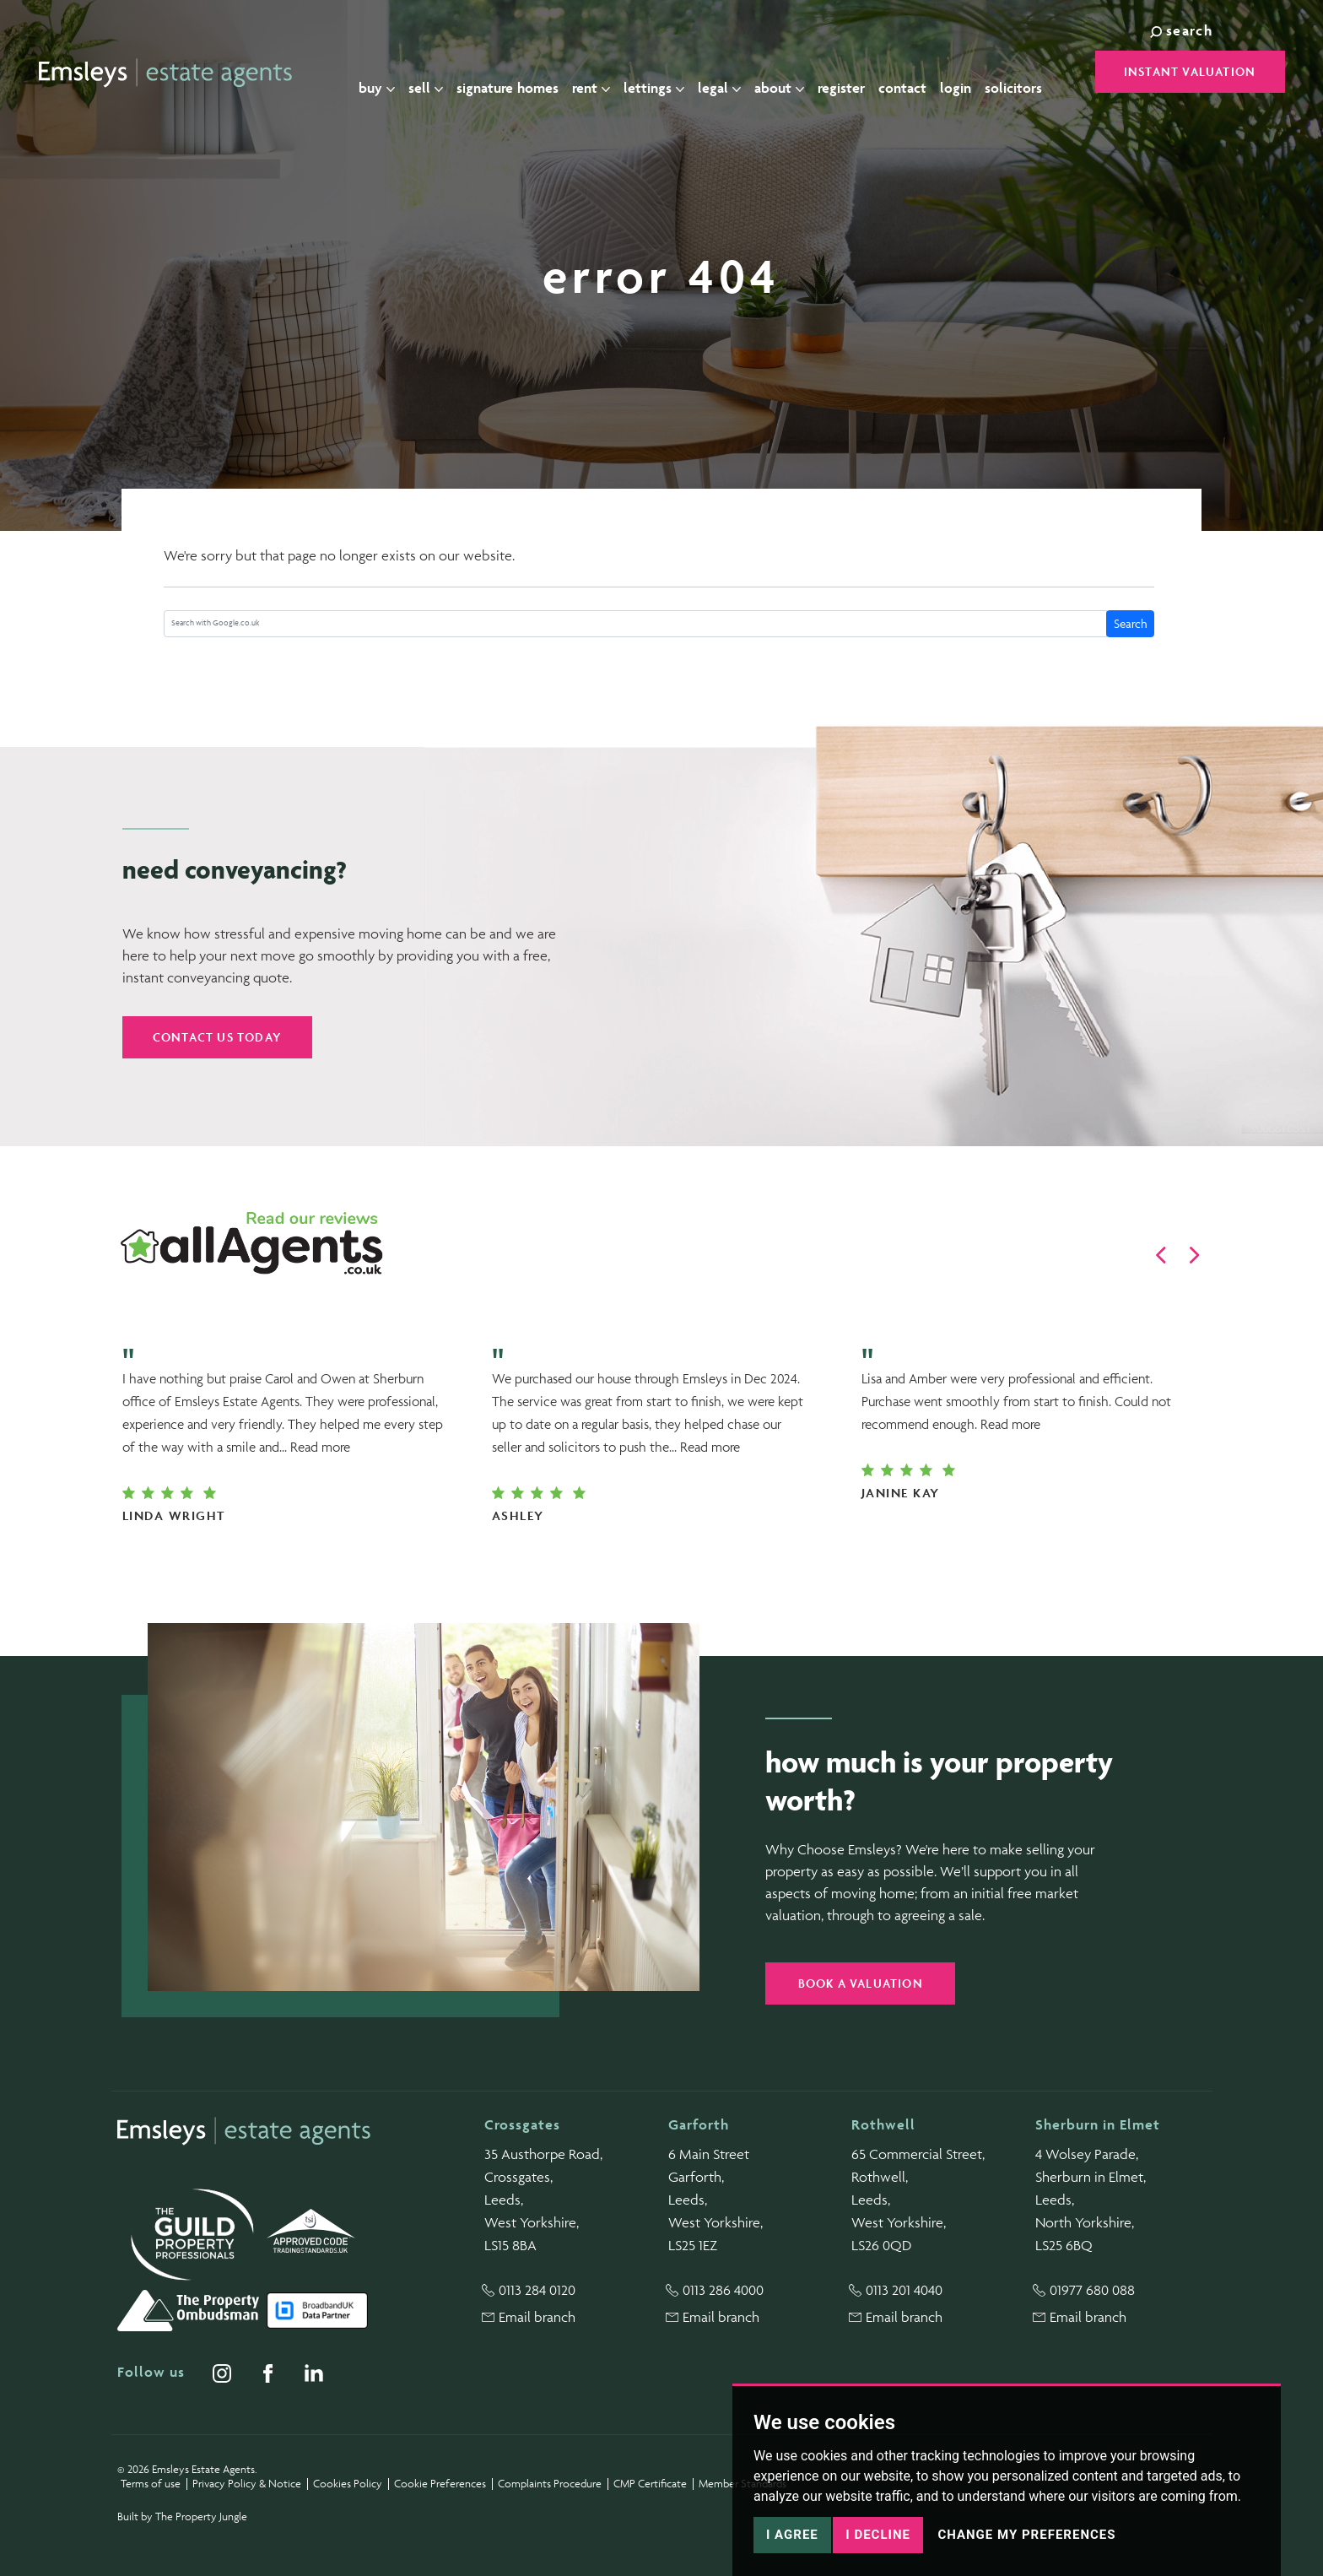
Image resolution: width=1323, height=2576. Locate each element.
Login (969, 72)
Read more (320, 1446)
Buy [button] (390, 72)
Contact (916, 72)
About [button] (793, 72)
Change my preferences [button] (1026, 2534)
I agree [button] (792, 2534)
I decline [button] (877, 2534)
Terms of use (151, 2483)
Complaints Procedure (550, 2483)
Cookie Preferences (440, 2483)
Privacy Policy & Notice (246, 2483)
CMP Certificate (650, 2483)
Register (854, 72)
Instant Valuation (1190, 71)
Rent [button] (605, 72)
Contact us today (217, 1037)
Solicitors (1027, 72)
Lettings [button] (667, 72)
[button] (1161, 1255)
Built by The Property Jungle (182, 2516)
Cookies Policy (347, 2483)
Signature (521, 73)
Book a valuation (860, 1983)
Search (1131, 623)
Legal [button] (732, 72)
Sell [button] (439, 72)
